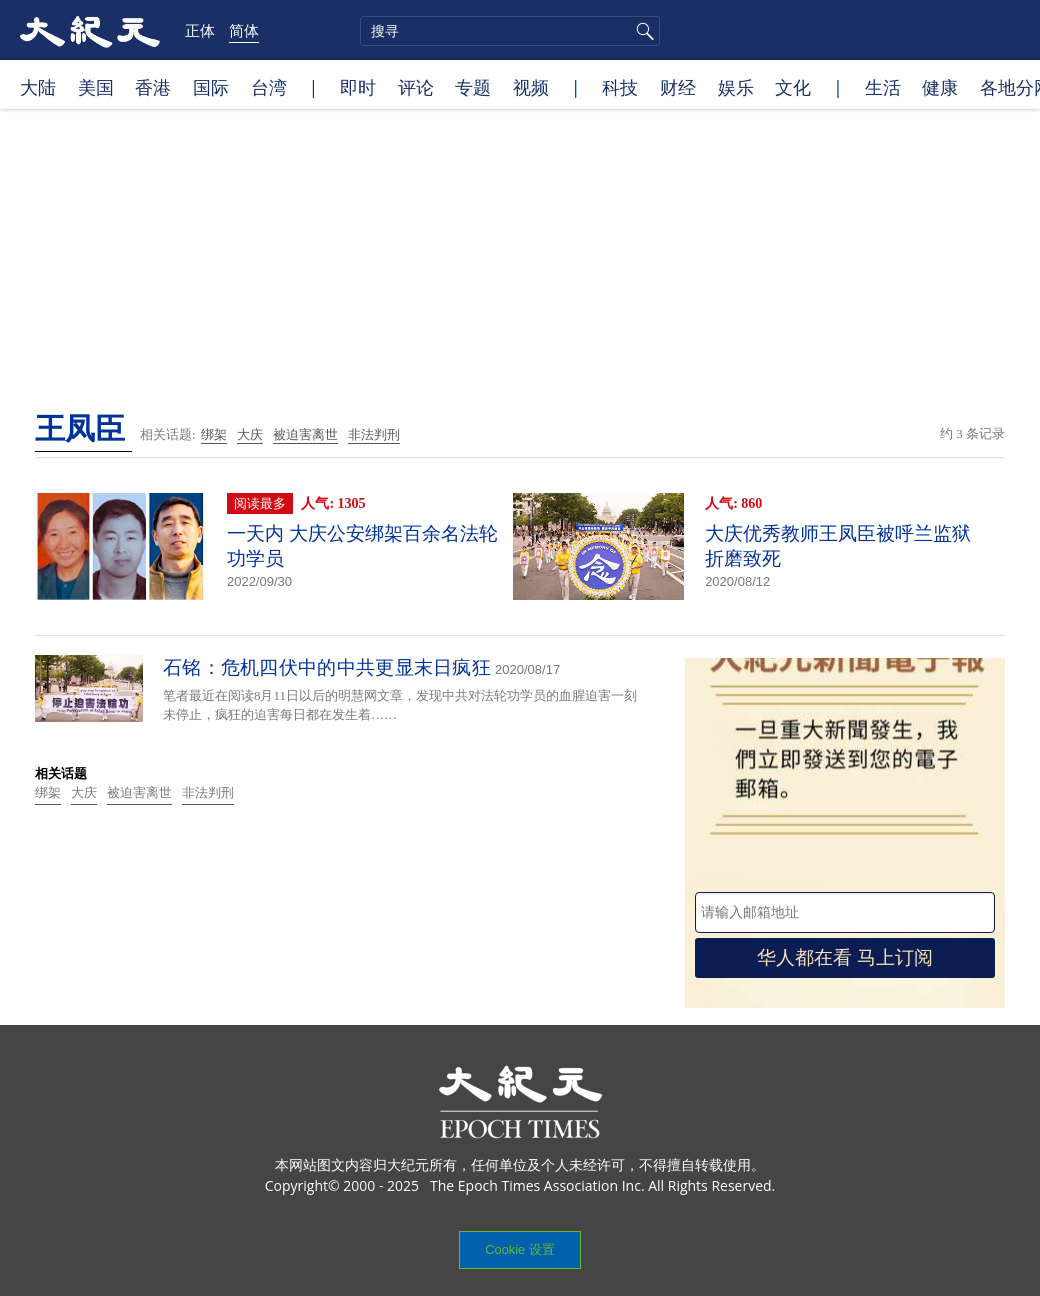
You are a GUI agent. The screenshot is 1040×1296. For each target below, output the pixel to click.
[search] (510, 31)
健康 (940, 87)
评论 (416, 87)
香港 (153, 87)
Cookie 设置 (519, 1249)
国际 (211, 87)
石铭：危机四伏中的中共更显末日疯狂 (327, 667)
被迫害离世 (305, 434)
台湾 (269, 87)
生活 (883, 87)
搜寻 (642, 31)
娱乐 (736, 87)
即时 (358, 87)
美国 (96, 87)
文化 (793, 87)
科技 (620, 87)
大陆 (38, 87)
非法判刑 (374, 434)
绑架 (214, 434)
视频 (531, 87)
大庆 (250, 434)
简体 (244, 30)
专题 (473, 87)
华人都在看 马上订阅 (845, 957)
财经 (678, 87)
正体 (200, 30)
